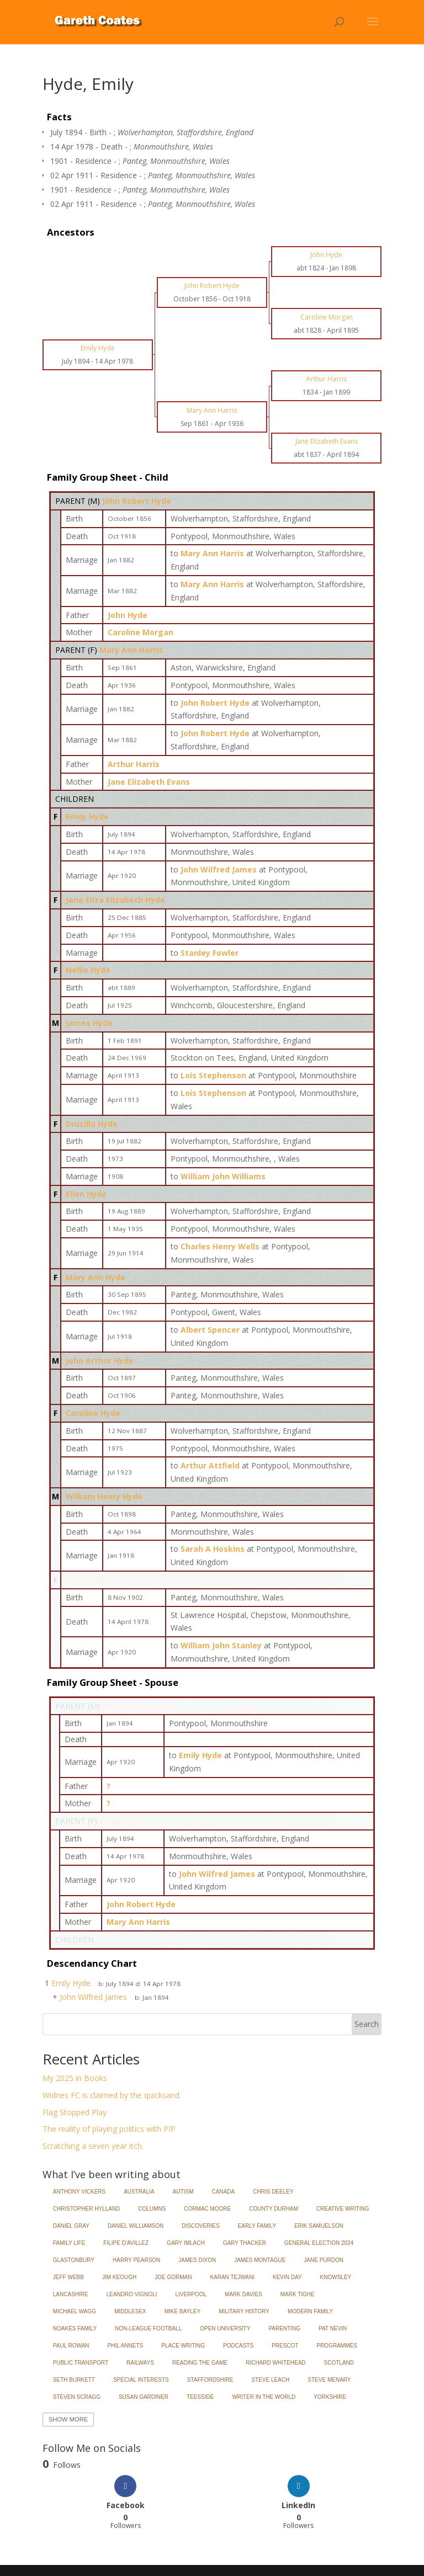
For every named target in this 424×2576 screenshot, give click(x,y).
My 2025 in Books (75, 2078)
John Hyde (127, 615)
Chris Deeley (273, 2192)
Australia (139, 2192)
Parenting (284, 2328)
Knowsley (336, 2277)
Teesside (200, 2397)
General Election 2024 (318, 2243)
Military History (244, 2311)
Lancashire (70, 2294)
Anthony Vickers (79, 2192)
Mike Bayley (182, 2311)
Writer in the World (263, 2397)
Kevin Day (287, 2277)
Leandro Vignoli (132, 2294)
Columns (152, 2209)
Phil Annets (126, 2346)
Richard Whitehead (275, 2363)
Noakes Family (75, 2328)
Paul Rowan (71, 2346)
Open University (225, 2328)
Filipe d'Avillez (126, 2243)
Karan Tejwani (232, 2277)
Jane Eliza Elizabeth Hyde (115, 900)
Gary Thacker (244, 2243)
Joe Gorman (173, 2277)
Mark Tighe (297, 2294)
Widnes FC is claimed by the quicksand (111, 2095)
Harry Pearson (136, 2260)
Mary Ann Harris (131, 650)
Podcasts (238, 2346)
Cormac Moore (207, 2209)
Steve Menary (329, 2380)
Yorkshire (330, 2397)
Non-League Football (148, 2328)
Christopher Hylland (86, 2209)
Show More (68, 2419)
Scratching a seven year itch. (93, 2146)
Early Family (257, 2226)
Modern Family (310, 2311)
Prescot (285, 2346)
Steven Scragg (76, 2397)
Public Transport (80, 2363)
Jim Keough (119, 2277)
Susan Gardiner (143, 2397)
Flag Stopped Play (75, 2112)
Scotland (339, 2363)
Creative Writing (342, 2209)
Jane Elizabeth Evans (149, 781)
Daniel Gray (71, 2226)
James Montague (259, 2260)
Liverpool (190, 2294)
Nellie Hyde (88, 970)
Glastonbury (73, 2260)
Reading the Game (199, 2363)
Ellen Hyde (86, 1194)
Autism (183, 2192)
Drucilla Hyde (92, 1124)
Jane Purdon (323, 2260)
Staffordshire (210, 2380)
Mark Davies (243, 2294)
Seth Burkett (74, 2380)
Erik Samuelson (318, 2226)
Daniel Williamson (135, 2226)
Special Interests (141, 2380)
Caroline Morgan (140, 632)
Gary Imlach (186, 2243)
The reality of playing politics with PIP (109, 2128)
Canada (223, 2192)
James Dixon (197, 2260)
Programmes (336, 2346)
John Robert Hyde (136, 501)
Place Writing (183, 2346)
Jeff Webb (68, 2277)
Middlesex (130, 2311)
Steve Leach (270, 2380)
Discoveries (200, 2226)
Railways (140, 2363)
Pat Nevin (333, 2328)
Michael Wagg (74, 2311)
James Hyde (89, 1023)
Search (366, 2024)
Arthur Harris (134, 764)
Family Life (69, 2243)
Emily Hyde (87, 816)
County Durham (273, 2209)
